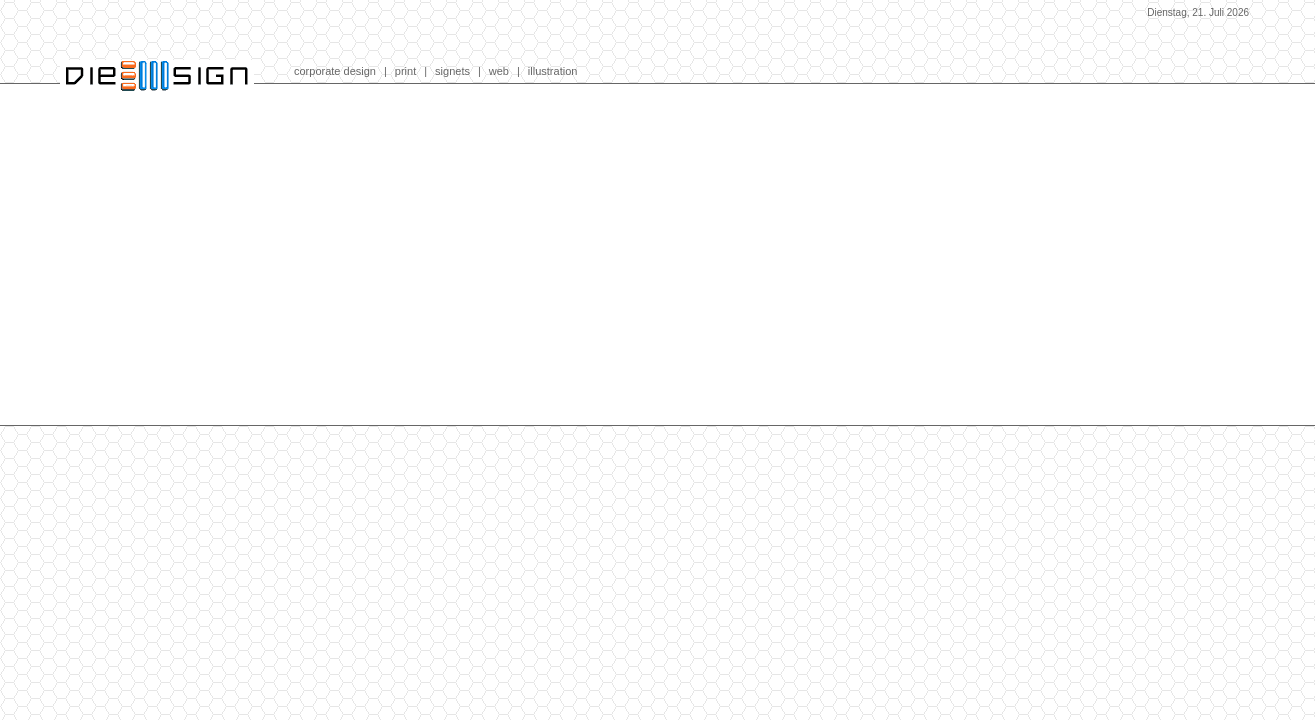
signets (452, 71)
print (405, 71)
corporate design (335, 71)
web (499, 71)
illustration (553, 71)
